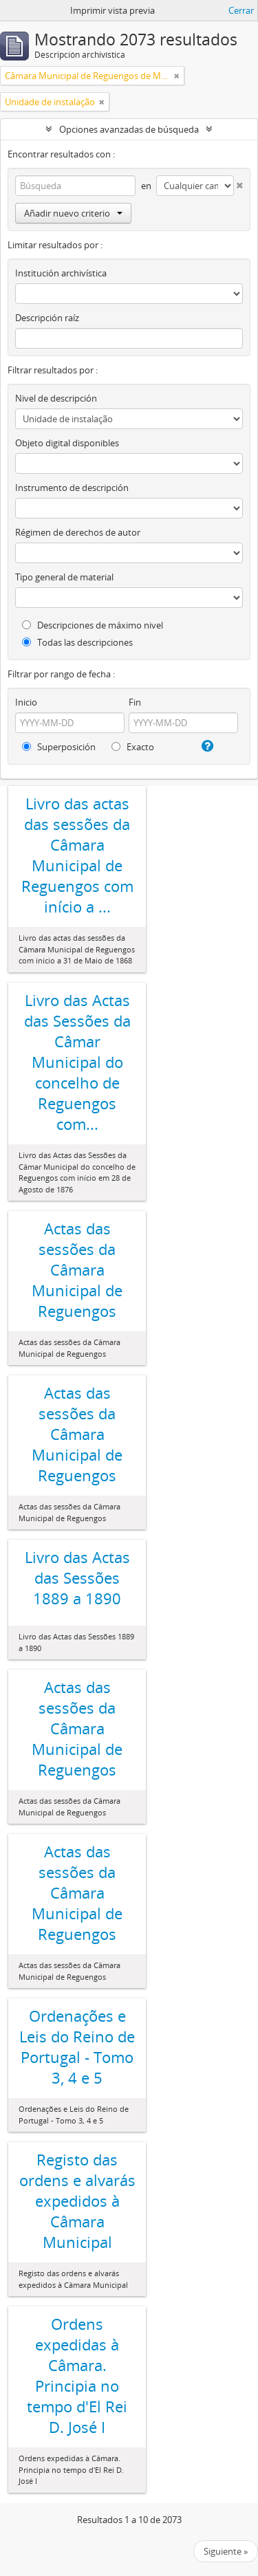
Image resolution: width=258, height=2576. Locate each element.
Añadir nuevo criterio (73, 213)
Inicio (26, 702)
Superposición (59, 747)
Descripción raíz (47, 318)
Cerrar (241, 10)
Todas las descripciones (77, 642)
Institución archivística (61, 273)
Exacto (132, 747)
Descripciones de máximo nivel (92, 625)
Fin (135, 702)
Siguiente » (226, 2551)
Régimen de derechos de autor (77, 532)
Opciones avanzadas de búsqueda (129, 129)
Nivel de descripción (56, 398)
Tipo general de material (64, 577)
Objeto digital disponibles (67, 443)
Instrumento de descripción (72, 487)
